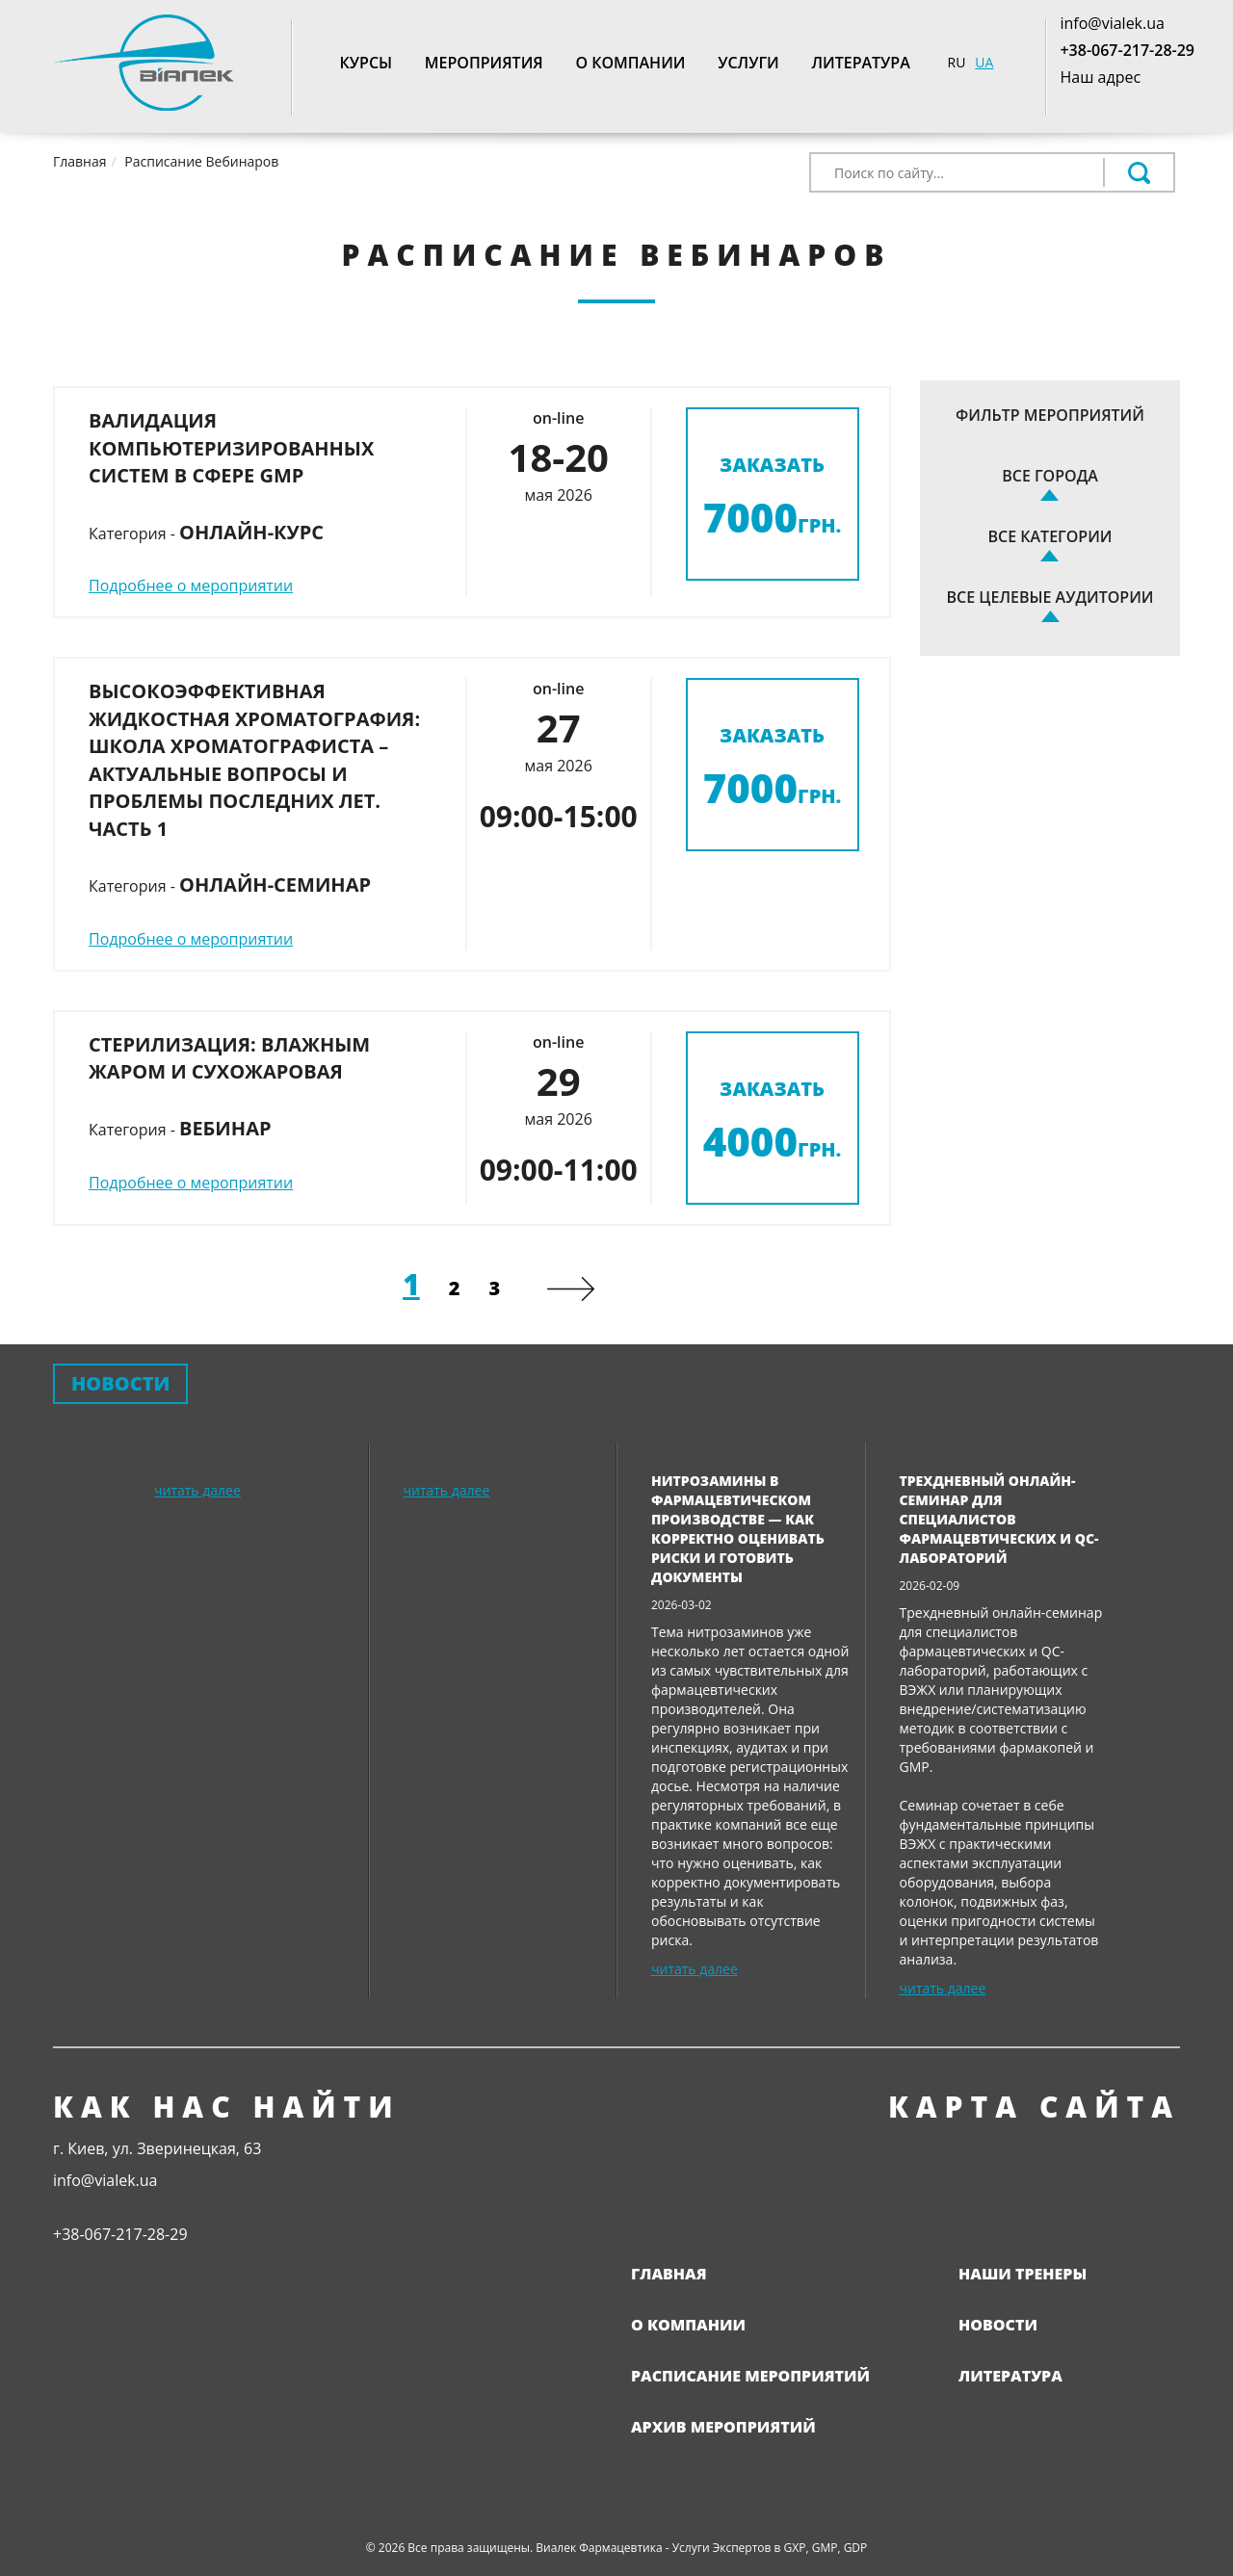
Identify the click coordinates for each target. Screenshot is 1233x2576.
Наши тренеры (1022, 2273)
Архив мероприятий (723, 2426)
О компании (630, 62)
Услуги (748, 62)
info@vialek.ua (1112, 23)
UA (984, 62)
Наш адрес (1100, 77)
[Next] (570, 1289)
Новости (997, 2324)
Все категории (1050, 536)
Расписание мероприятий (750, 2375)
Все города (1050, 475)
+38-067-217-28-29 (1127, 50)
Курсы (366, 62)
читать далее (197, 1490)
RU (957, 62)
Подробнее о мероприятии (191, 585)
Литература (860, 62)
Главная (669, 2273)
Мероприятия (484, 62)
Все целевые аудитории (1050, 597)
